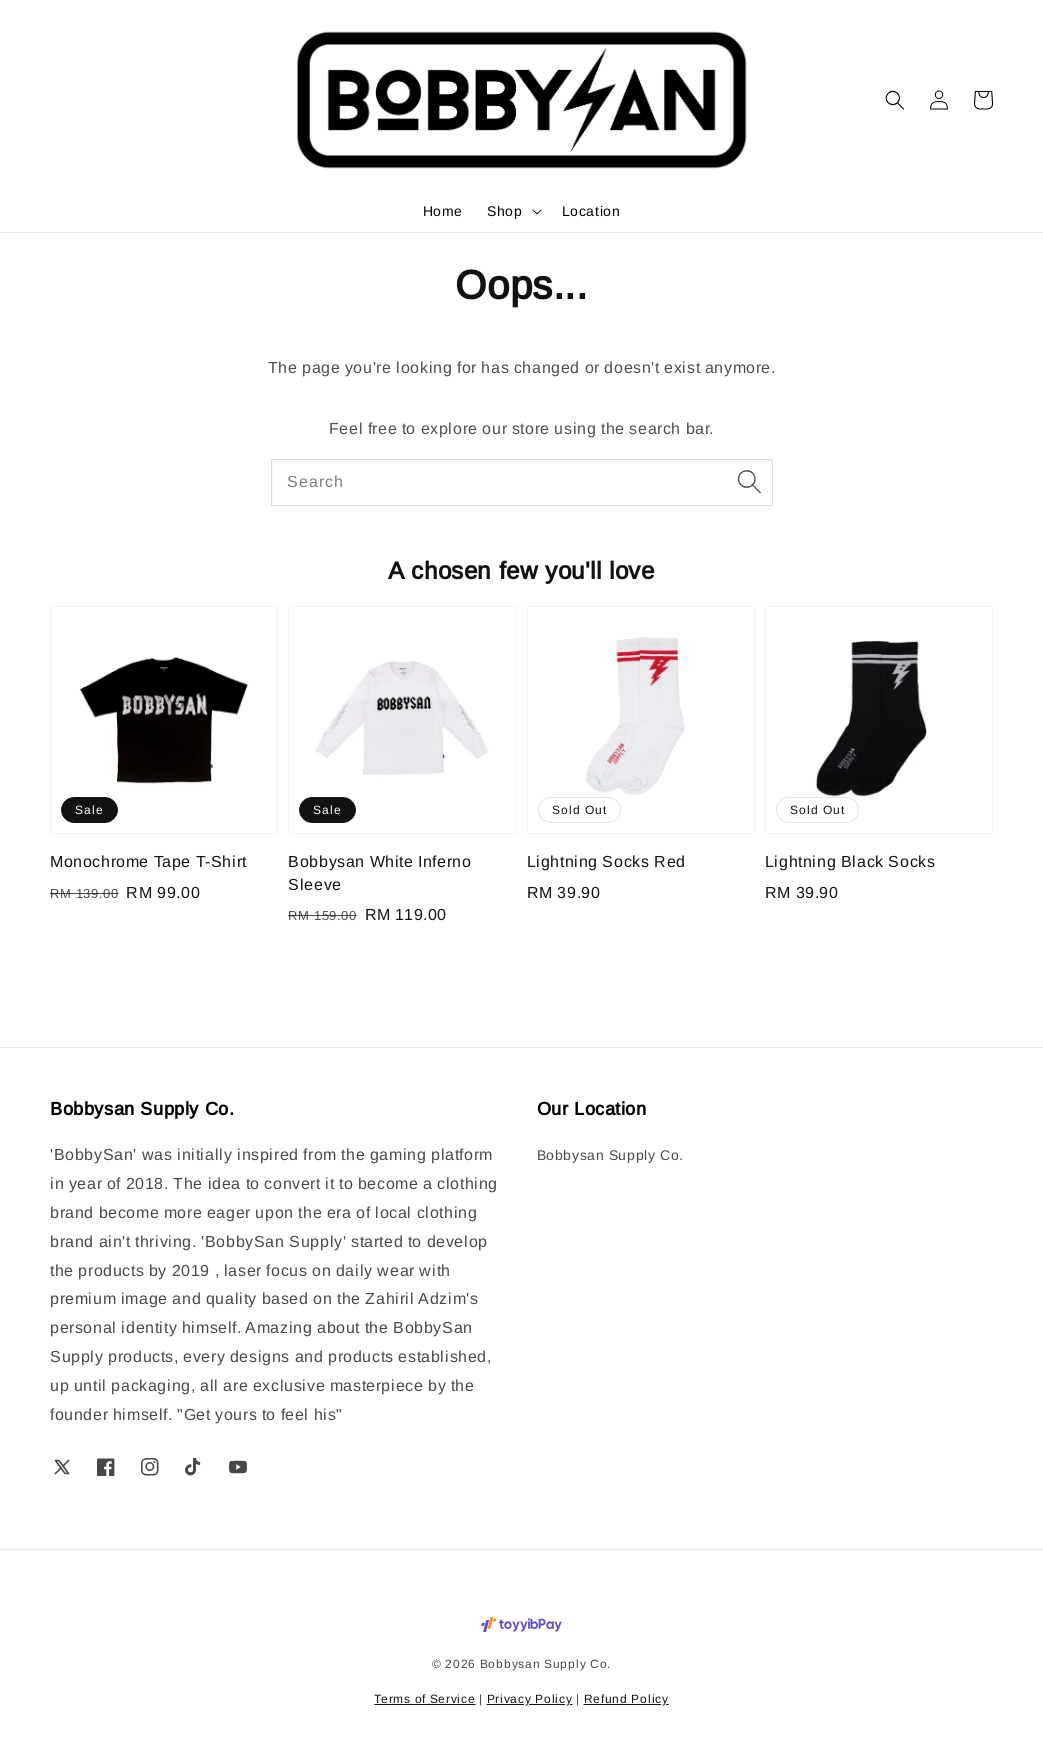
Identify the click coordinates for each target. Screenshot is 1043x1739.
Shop (504, 211)
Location (591, 211)
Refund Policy (626, 1699)
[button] (895, 100)
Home (443, 211)
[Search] (750, 482)
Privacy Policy (530, 1699)
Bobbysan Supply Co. (610, 1155)
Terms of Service (424, 1699)
